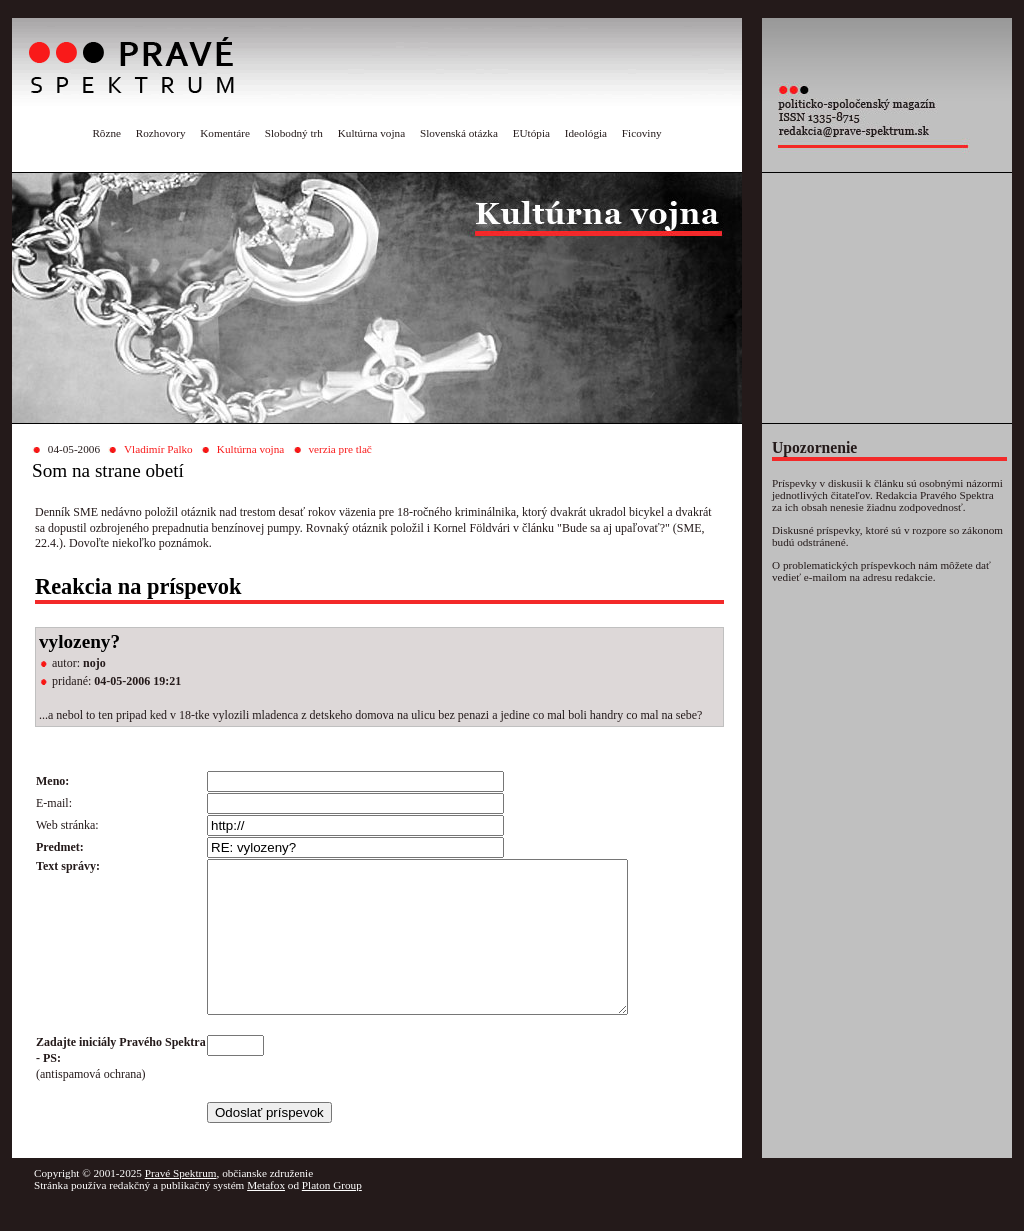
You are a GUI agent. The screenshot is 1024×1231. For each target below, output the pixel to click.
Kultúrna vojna (371, 133)
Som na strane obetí (108, 470)
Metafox (266, 1215)
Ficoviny (642, 133)
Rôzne (106, 133)
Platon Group (332, 1215)
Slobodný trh (294, 133)
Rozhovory (161, 133)
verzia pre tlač (339, 449)
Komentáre (225, 133)
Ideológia (586, 133)
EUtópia (531, 133)
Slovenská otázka (459, 133)
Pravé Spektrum (181, 1203)
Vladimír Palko (158, 449)
